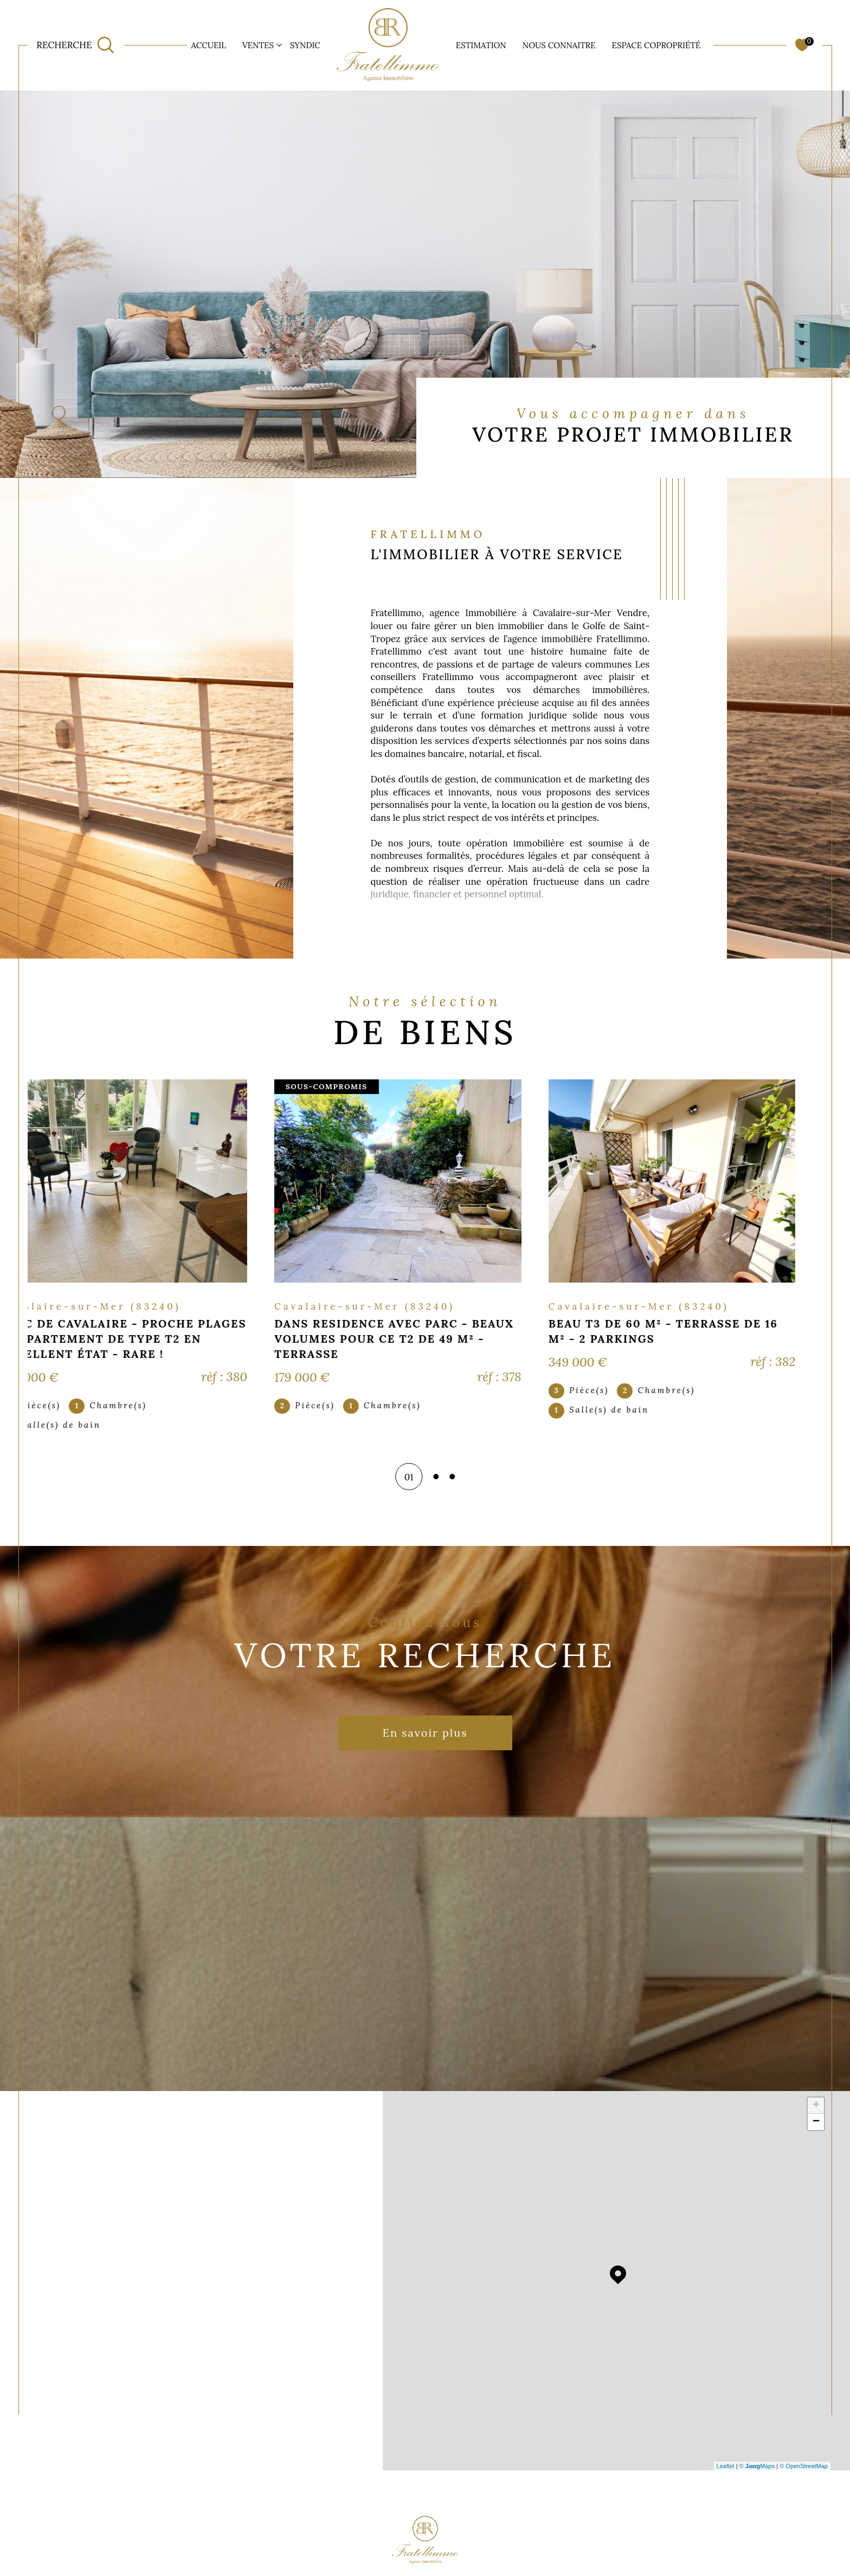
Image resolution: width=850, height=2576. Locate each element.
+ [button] (816, 2106)
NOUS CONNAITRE (559, 45)
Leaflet (726, 2466)
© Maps (757, 2466)
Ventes (258, 45)
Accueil (208, 45)
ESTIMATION (481, 45)
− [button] (816, 2122)
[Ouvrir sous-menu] (279, 44)
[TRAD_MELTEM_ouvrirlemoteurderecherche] (75, 45)
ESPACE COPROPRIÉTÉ (656, 45)
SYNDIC (305, 45)
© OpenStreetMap (804, 2466)
